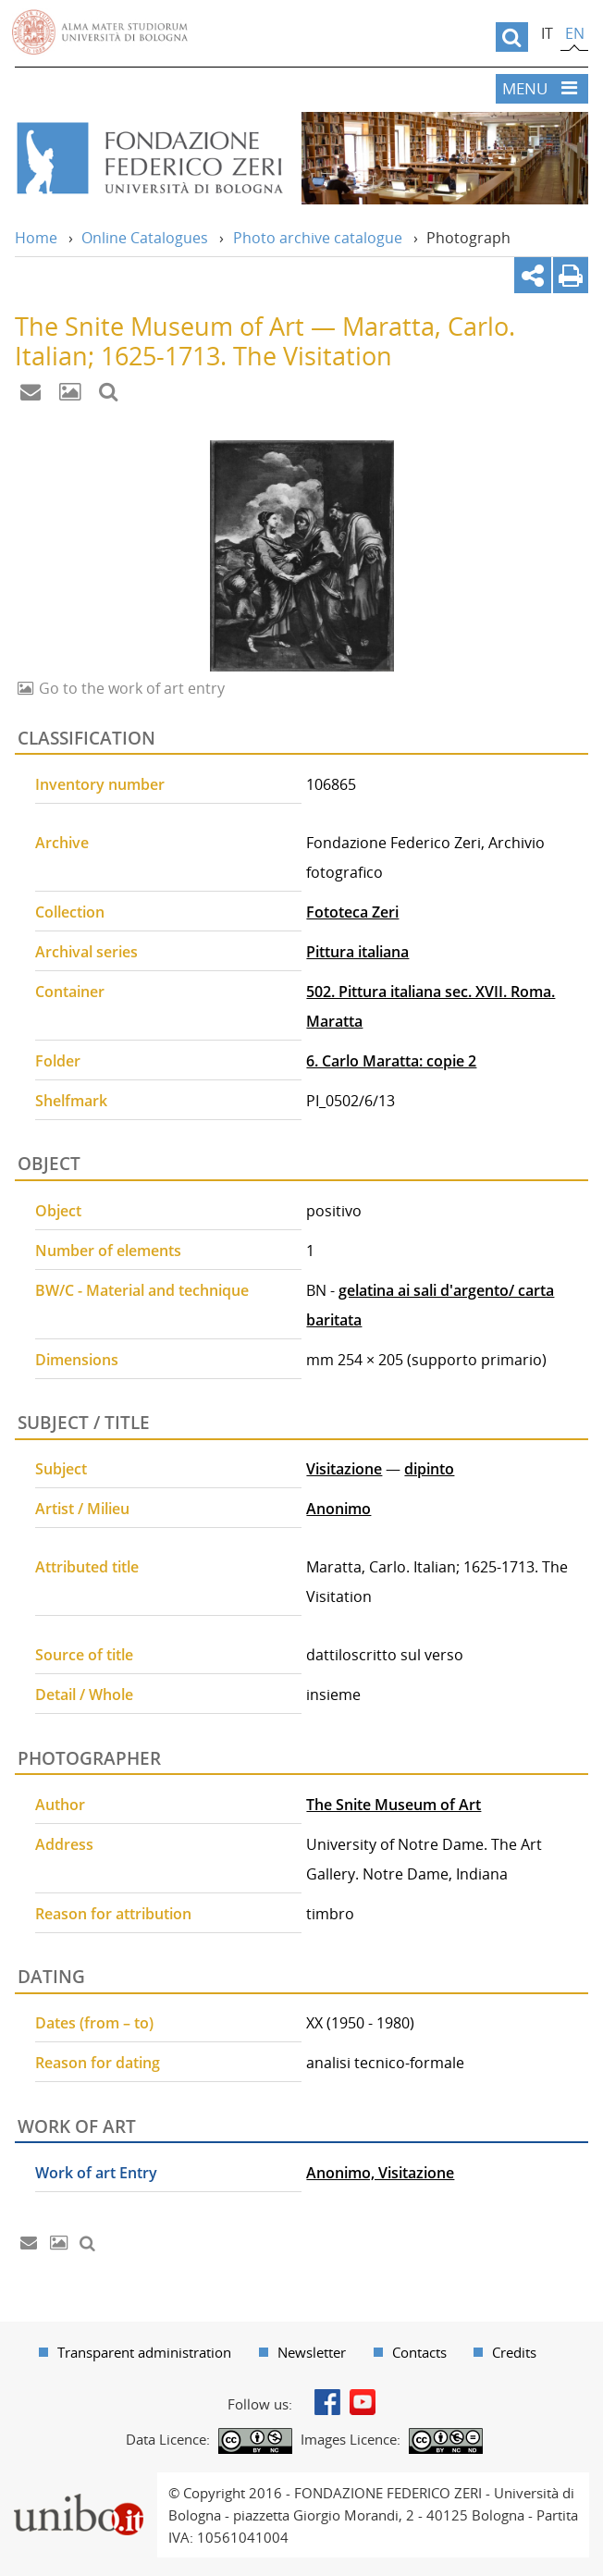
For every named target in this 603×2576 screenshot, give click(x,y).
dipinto (429, 1469)
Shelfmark (71, 1101)
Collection (70, 912)
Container (70, 991)
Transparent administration (144, 2352)
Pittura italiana (357, 952)
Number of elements (108, 1250)
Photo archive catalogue (317, 238)
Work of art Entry (96, 2173)
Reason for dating (97, 2062)
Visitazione (344, 1469)
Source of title (84, 1655)
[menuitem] (135, 2352)
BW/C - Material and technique (142, 1290)
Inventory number (100, 784)
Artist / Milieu (82, 1508)
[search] (512, 37)
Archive (62, 842)
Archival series (86, 952)
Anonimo (338, 1508)
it (547, 33)
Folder (57, 1061)
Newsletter (311, 2352)
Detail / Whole (84, 1694)
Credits (514, 2352)
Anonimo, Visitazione (380, 2173)
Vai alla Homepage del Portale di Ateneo (99, 32)
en (575, 33)
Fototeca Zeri (352, 912)
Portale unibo (78, 2483)
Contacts (419, 2352)
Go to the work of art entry (130, 688)
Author (60, 1804)
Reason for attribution (113, 1914)
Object (58, 1211)
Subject (61, 1469)
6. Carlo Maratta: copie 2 (391, 1061)
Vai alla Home (149, 158)
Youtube (362, 2402)
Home (36, 238)
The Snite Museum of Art (393, 1804)
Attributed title (87, 1567)
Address (64, 1844)
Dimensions (76, 1360)
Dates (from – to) (94, 2023)
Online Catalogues (144, 238)
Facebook (327, 2402)
